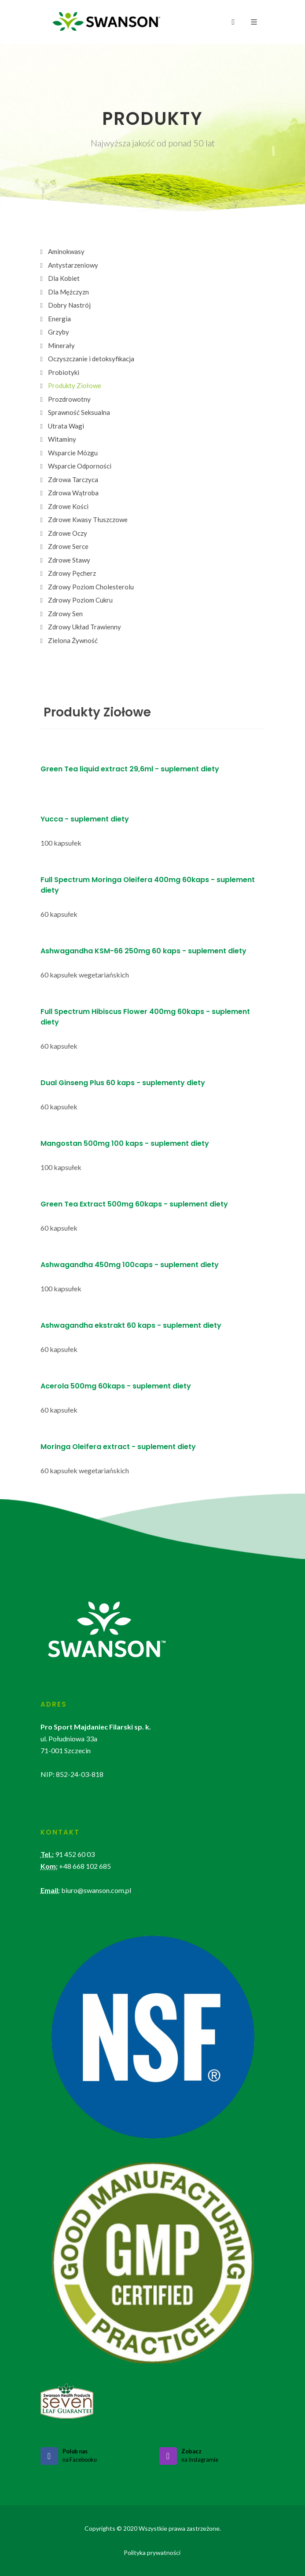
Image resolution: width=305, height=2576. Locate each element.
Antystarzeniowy (73, 265)
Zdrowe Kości (68, 506)
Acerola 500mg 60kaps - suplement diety (115, 1386)
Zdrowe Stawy (69, 560)
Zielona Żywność (73, 640)
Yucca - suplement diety (84, 819)
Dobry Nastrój (69, 305)
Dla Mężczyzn (68, 292)
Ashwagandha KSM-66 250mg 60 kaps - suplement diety (143, 951)
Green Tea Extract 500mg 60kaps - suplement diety (134, 1204)
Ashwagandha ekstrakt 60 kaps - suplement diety (130, 1325)
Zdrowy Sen (65, 614)
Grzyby (58, 332)
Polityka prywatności (152, 2552)
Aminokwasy (66, 251)
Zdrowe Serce (68, 546)
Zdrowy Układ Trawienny (84, 627)
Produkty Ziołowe (74, 385)
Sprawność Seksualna (79, 412)
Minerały (61, 345)
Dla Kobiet (64, 278)
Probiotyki (63, 372)
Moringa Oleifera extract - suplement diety (118, 1447)
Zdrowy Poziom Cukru (80, 600)
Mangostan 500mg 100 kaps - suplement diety (124, 1143)
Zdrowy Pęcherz (72, 573)
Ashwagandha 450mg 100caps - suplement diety (129, 1265)
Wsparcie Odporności (79, 466)
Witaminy (62, 439)
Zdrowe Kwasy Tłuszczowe (88, 519)
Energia (59, 319)
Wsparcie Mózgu (73, 453)
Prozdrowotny (69, 399)
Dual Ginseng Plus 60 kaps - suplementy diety (122, 1083)
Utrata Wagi (66, 426)
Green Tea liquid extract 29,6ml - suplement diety (129, 769)
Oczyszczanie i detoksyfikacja (91, 359)
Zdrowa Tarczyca (73, 479)
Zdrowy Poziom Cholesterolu (91, 587)
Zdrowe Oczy (67, 533)
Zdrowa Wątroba (73, 493)
